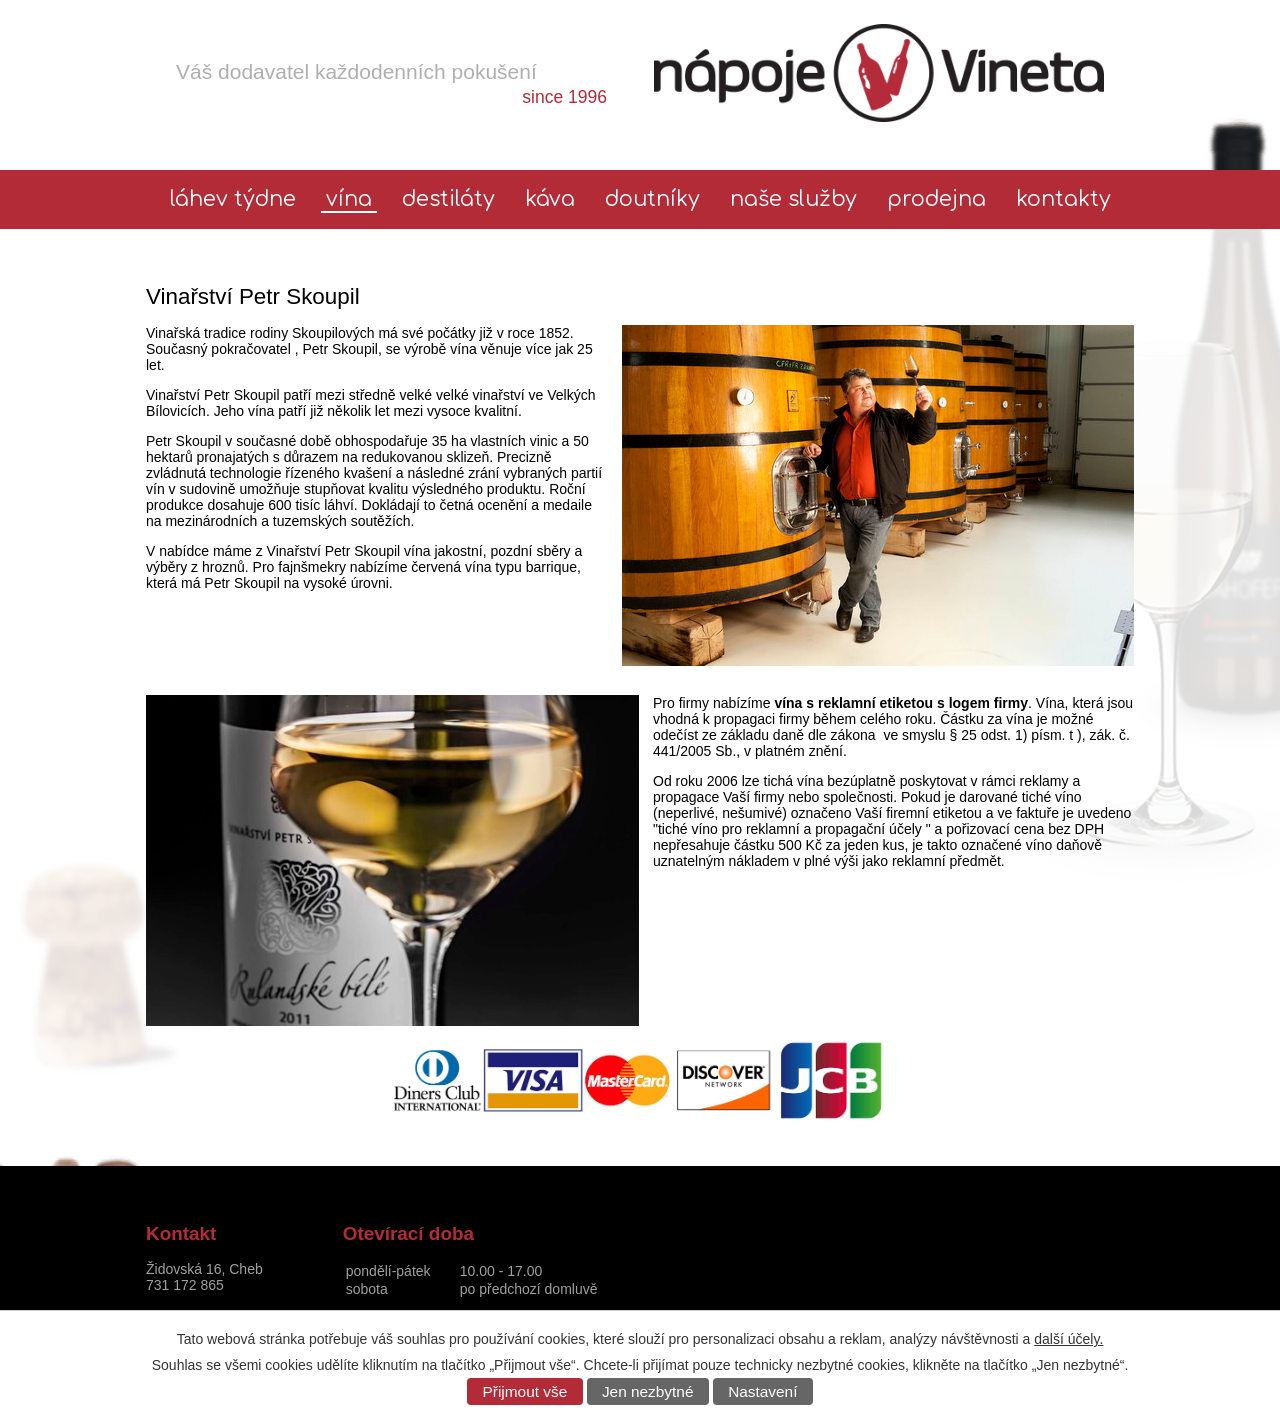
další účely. (1068, 1339)
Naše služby (793, 199)
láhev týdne (233, 199)
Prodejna (936, 199)
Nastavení (762, 1391)
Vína (349, 199)
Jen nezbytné (648, 1391)
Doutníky (652, 199)
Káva (550, 199)
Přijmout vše (525, 1391)
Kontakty (1063, 199)
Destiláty (448, 199)
